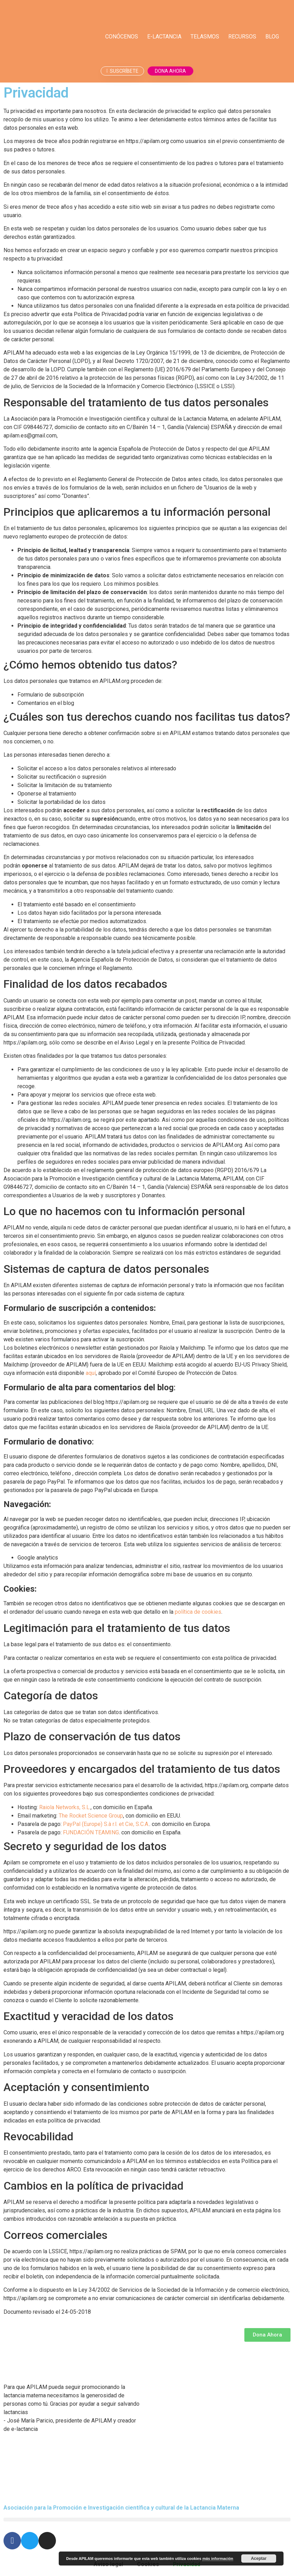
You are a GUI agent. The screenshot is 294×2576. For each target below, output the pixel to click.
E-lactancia (164, 36)
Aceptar (259, 2558)
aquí (91, 1373)
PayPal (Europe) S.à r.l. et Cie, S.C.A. (106, 1824)
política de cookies (198, 1611)
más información (217, 2558)
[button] (147, 2519)
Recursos (242, 36)
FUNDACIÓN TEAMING (91, 1832)
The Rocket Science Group (91, 1815)
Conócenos (121, 36)
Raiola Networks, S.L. (65, 1807)
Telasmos (205, 36)
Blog (272, 36)
